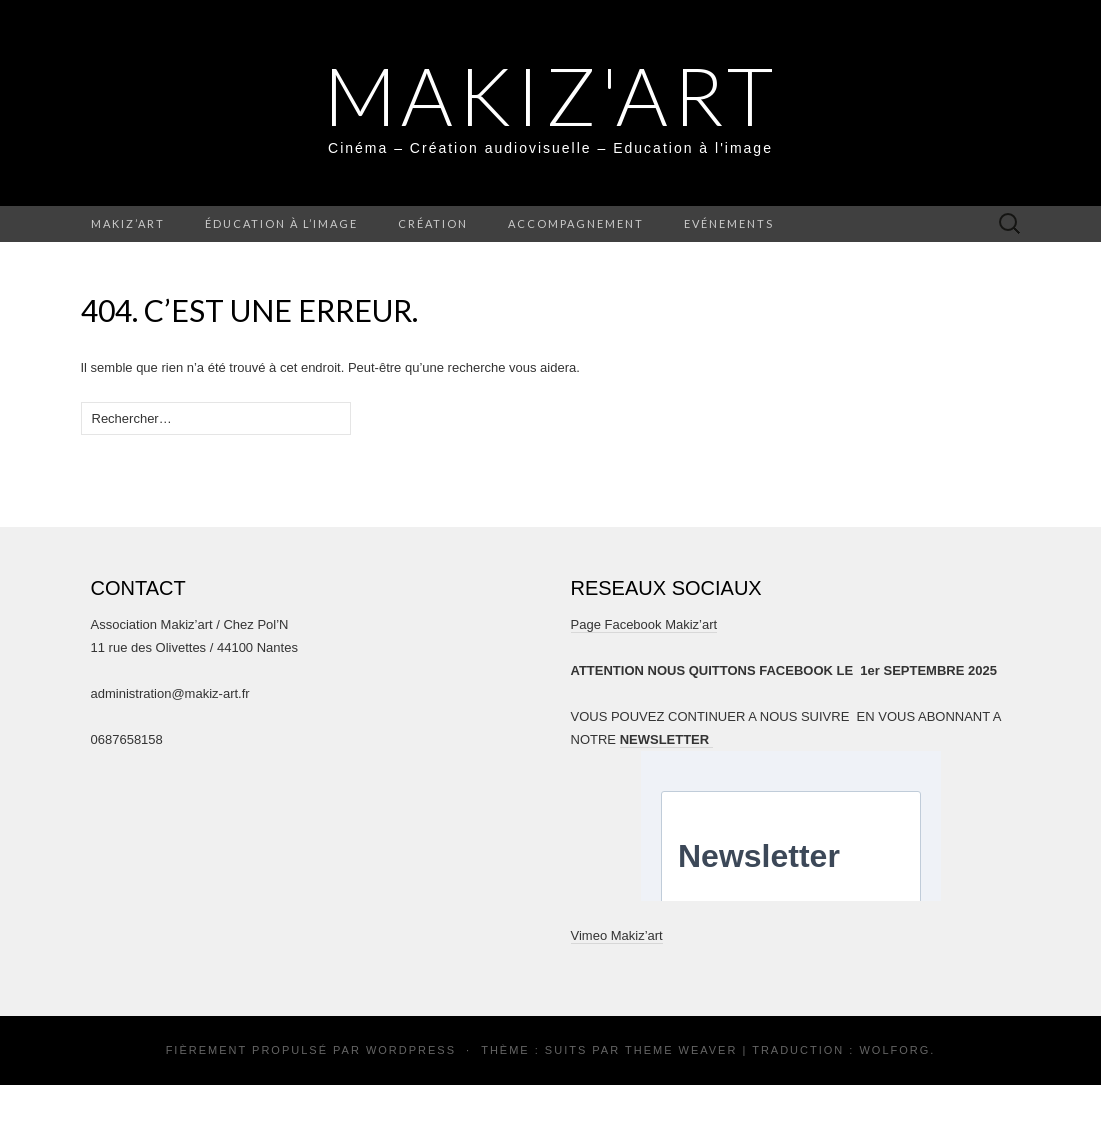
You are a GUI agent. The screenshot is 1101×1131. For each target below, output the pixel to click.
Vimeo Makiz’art (617, 935)
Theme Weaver (681, 1050)
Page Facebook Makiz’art (644, 624)
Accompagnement (576, 223)
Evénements (729, 223)
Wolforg (894, 1050)
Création (433, 223)
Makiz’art (128, 223)
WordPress (411, 1050)
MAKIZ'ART (551, 95)
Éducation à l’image (281, 223)
